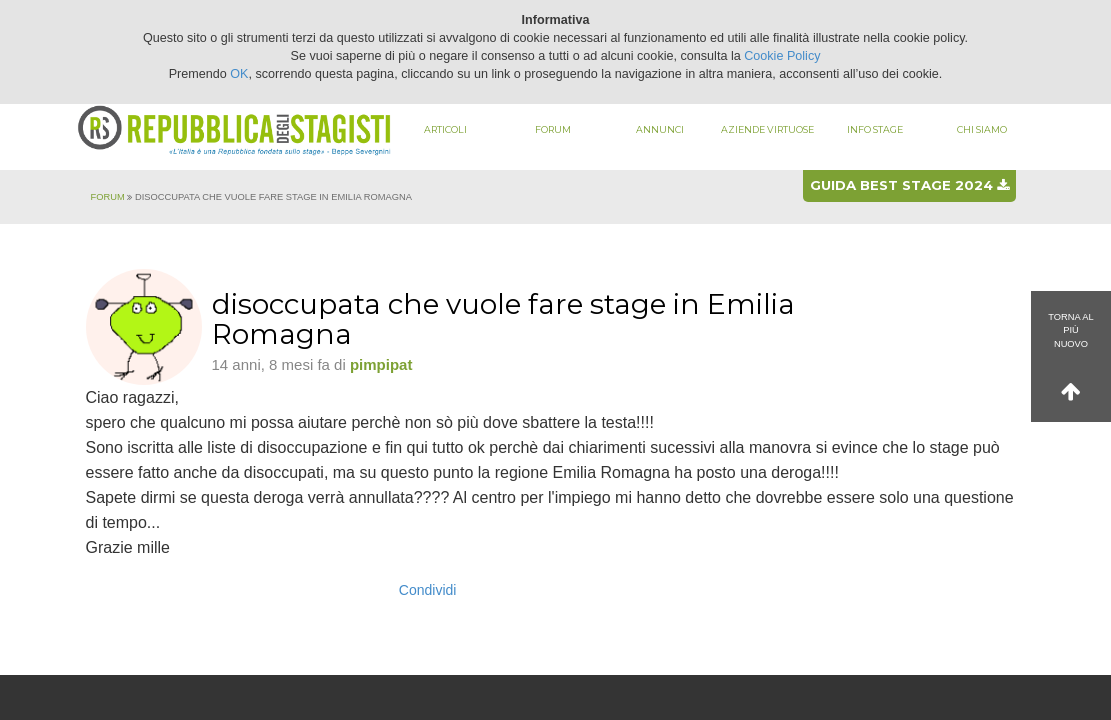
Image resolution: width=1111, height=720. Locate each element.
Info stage (875, 129)
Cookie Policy (782, 56)
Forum (553, 129)
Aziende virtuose (767, 129)
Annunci (660, 129)
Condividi (428, 590)
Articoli (445, 129)
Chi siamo (982, 129)
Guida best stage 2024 (909, 185)
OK (239, 74)
